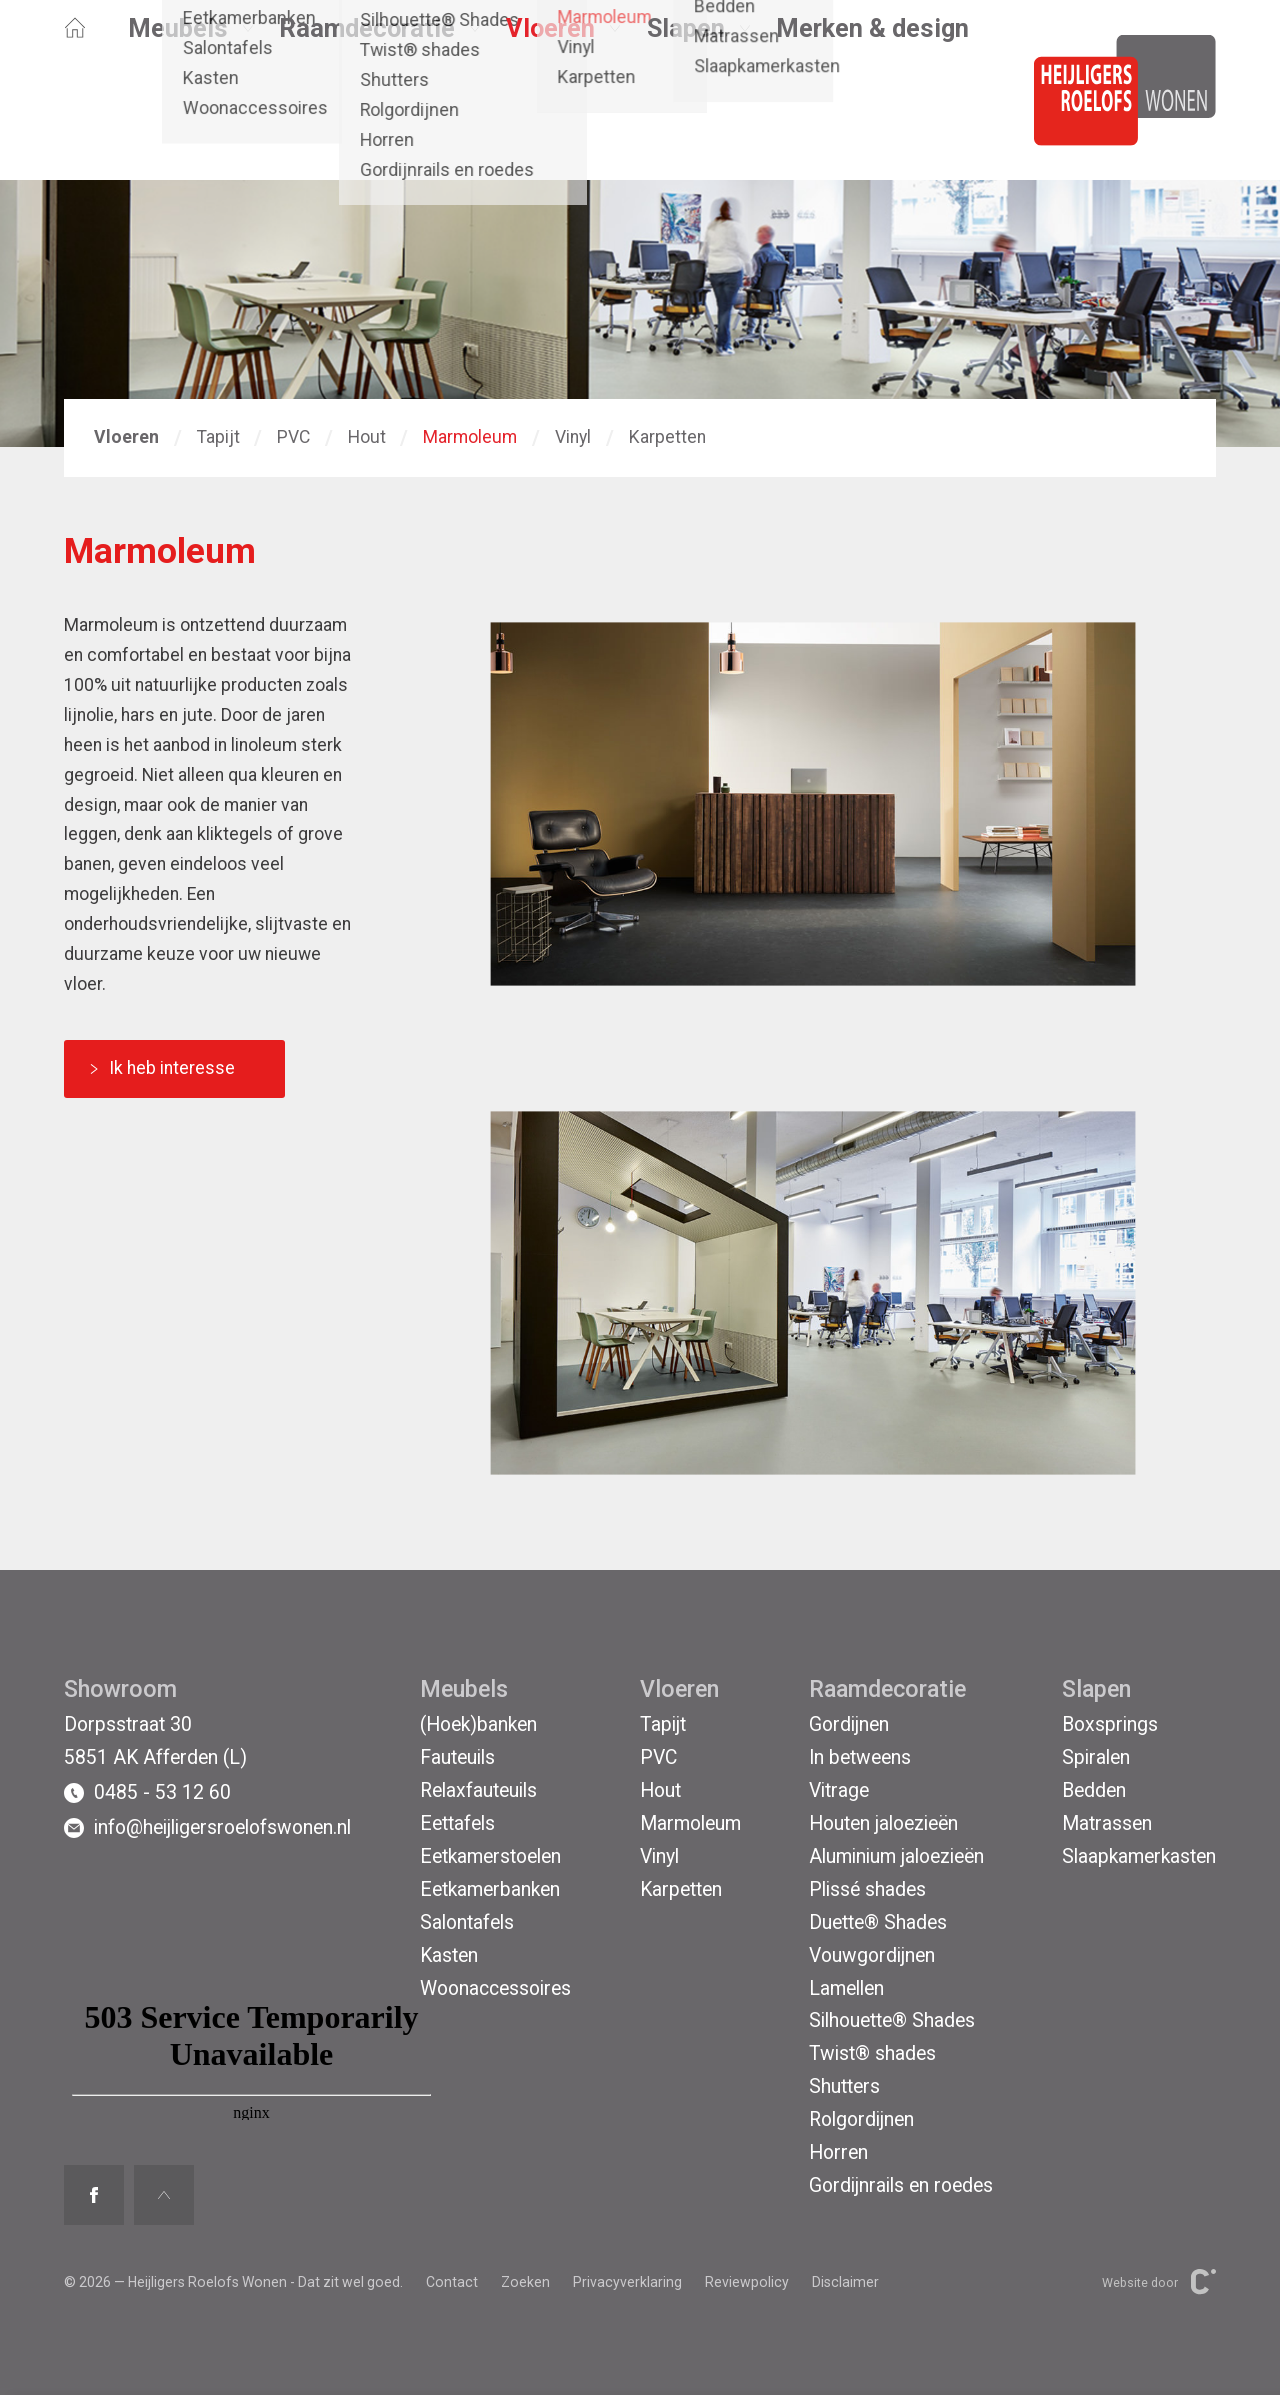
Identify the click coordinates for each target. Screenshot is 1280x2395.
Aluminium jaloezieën (896, 1856)
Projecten (423, 58)
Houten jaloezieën (883, 1823)
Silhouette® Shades (892, 2020)
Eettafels (457, 1823)
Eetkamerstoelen (490, 1856)
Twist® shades (872, 2053)
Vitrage (839, 1790)
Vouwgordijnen (872, 1955)
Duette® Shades (878, 1922)
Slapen (686, 114)
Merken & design (872, 114)
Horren (838, 2152)
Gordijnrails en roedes (901, 2185)
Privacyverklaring (627, 2282)
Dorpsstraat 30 (128, 1724)
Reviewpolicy (747, 2282)
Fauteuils (457, 1757)
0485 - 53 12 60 (147, 1793)
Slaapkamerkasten (1139, 1856)
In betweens (860, 1757)
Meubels (178, 114)
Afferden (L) (777, 58)
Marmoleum (470, 437)
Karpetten (667, 437)
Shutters (844, 2086)
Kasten (449, 1955)
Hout (367, 437)
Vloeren (550, 114)
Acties (192, 58)
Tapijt (218, 437)
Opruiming (104, 58)
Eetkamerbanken (490, 1889)
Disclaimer (845, 2282)
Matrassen (1107, 1823)
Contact (515, 58)
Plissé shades (867, 1889)
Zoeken (525, 2282)
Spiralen (1096, 1757)
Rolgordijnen (861, 2119)
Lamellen (846, 1988)
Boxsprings (1110, 1724)
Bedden (1094, 1790)
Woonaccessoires (495, 1988)
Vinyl (573, 437)
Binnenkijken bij (301, 58)
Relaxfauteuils (478, 1790)
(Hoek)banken (478, 1724)
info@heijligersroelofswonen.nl (207, 1828)
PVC (293, 437)
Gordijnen (849, 1724)
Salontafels (467, 1922)
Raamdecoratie (367, 114)
